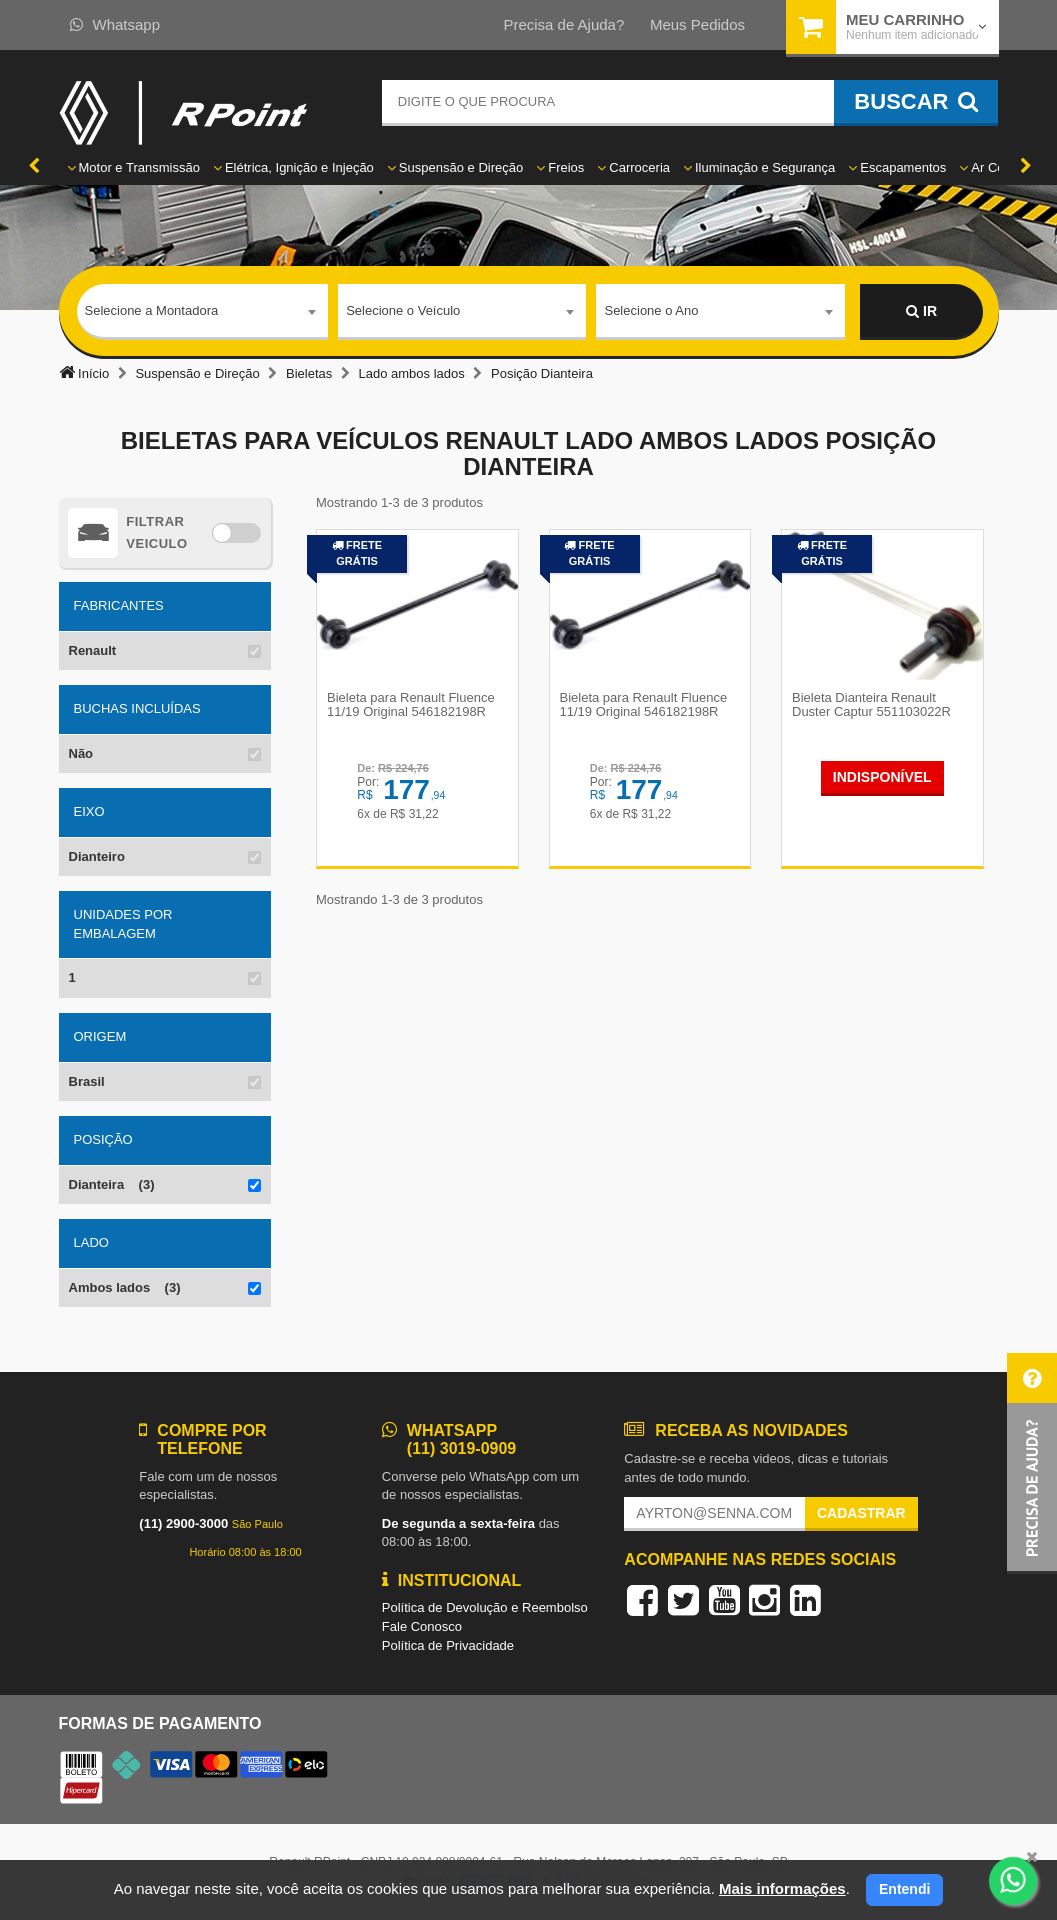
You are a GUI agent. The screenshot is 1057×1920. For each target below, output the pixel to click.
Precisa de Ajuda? (563, 24)
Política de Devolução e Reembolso (485, 1607)
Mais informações (782, 1888)
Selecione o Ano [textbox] (651, 310)
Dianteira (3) (112, 1184)
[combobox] (203, 312)
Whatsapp (115, 24)
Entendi (904, 1889)
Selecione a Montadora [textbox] (152, 310)
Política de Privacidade (448, 1645)
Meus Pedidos (697, 24)
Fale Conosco (422, 1626)
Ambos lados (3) (125, 1287)
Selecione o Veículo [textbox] (403, 310)
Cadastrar (861, 1513)
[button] (1032, 1463)
